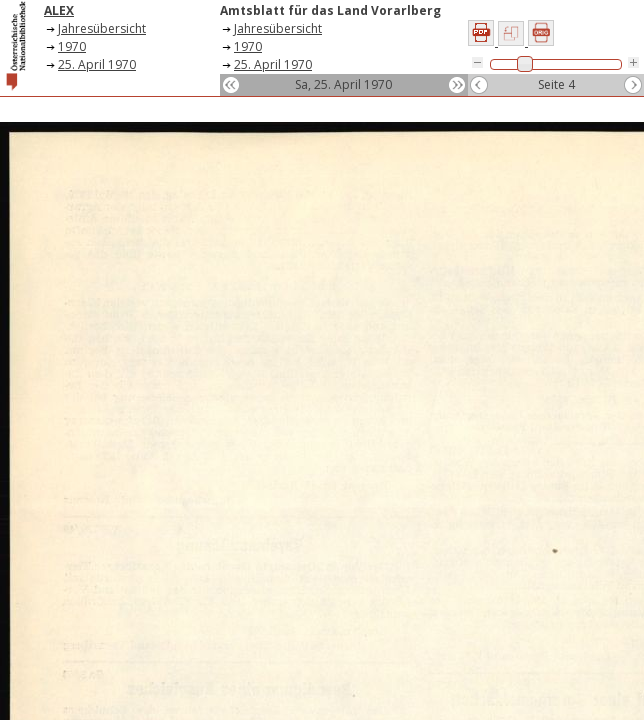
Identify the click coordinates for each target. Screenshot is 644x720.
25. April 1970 (97, 64)
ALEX (59, 10)
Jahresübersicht (102, 28)
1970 (72, 46)
